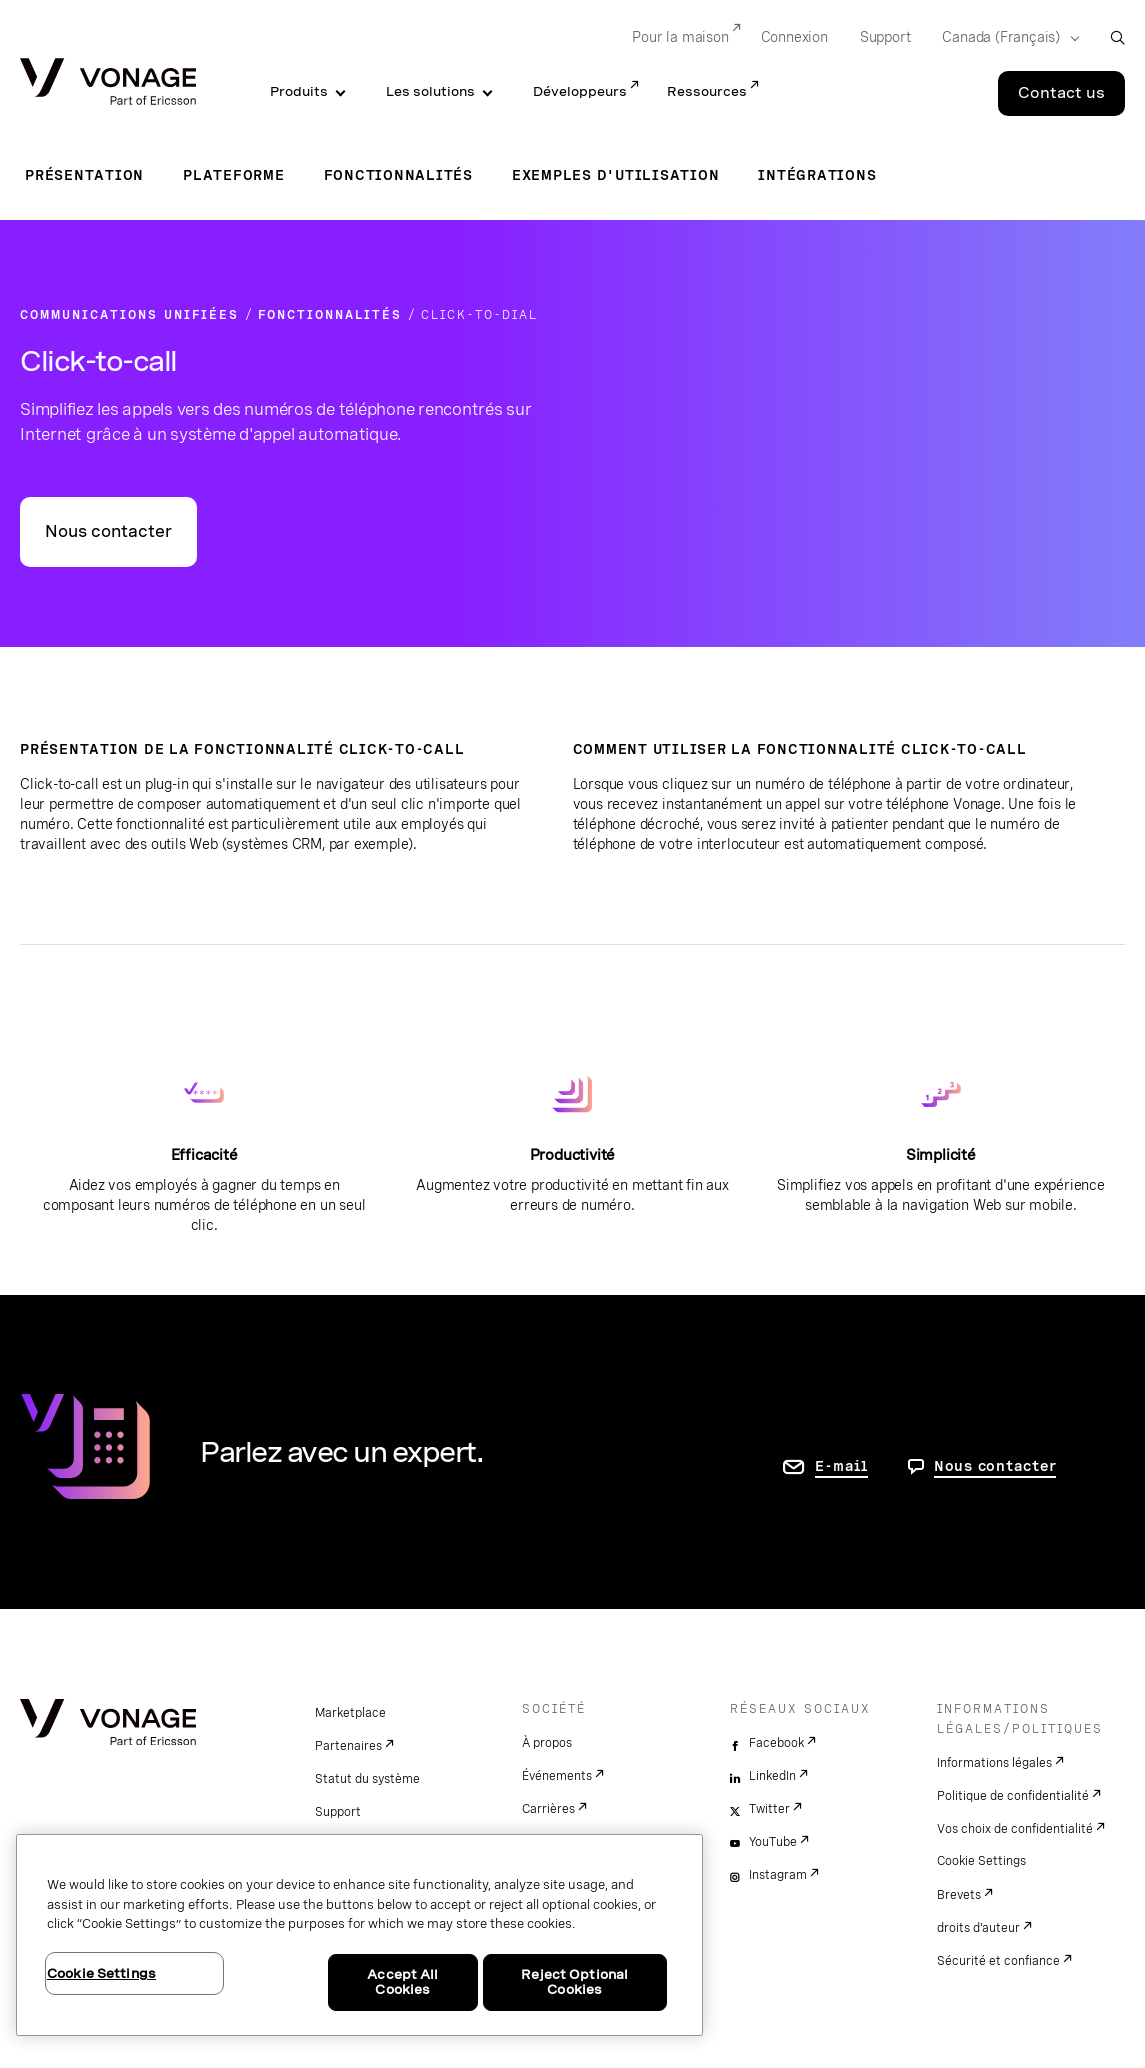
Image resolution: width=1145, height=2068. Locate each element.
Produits (299, 91)
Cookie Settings (981, 1861)
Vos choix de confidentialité (1015, 1829)
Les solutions (430, 91)
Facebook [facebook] (776, 1743)
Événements (557, 1776)
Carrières (548, 1809)
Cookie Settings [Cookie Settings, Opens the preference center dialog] (101, 1973)
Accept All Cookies (402, 1982)
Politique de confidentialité (1013, 1796)
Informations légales (994, 1763)
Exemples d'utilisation (616, 175)
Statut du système (367, 1779)
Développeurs (580, 91)
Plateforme (234, 175)
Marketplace (350, 1713)
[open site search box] (1117, 37)
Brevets (959, 1895)
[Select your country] (1004, 38)
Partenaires (348, 1746)
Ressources (707, 91)
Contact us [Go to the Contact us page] (1061, 93)
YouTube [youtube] (773, 1842)
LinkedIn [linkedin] (772, 1776)
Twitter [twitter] (769, 1809)
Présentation (84, 175)
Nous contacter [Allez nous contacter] (995, 1466)
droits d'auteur (978, 1928)
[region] (359, 1935)
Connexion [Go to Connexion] (794, 37)
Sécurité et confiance (998, 1961)
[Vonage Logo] (108, 83)
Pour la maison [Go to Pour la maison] (680, 37)
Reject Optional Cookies (574, 1982)
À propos (547, 1743)
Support (338, 1812)
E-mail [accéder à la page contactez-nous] (841, 1466)
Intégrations (817, 175)
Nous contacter (108, 531)
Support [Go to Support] (885, 37)
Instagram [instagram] (778, 1875)
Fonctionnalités (398, 175)
